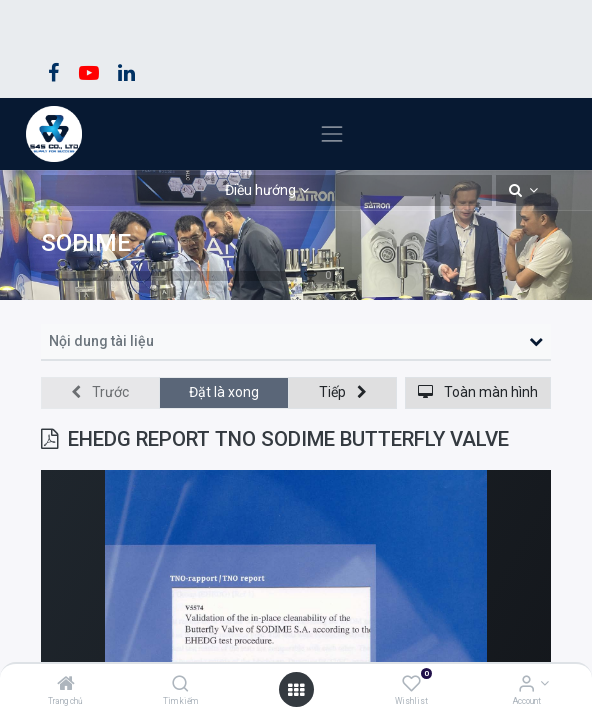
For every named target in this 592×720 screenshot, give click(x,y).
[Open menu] (296, 690)
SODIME (86, 242)
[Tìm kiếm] (180, 685)
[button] (523, 191)
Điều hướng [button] (260, 190)
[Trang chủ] (66, 685)
